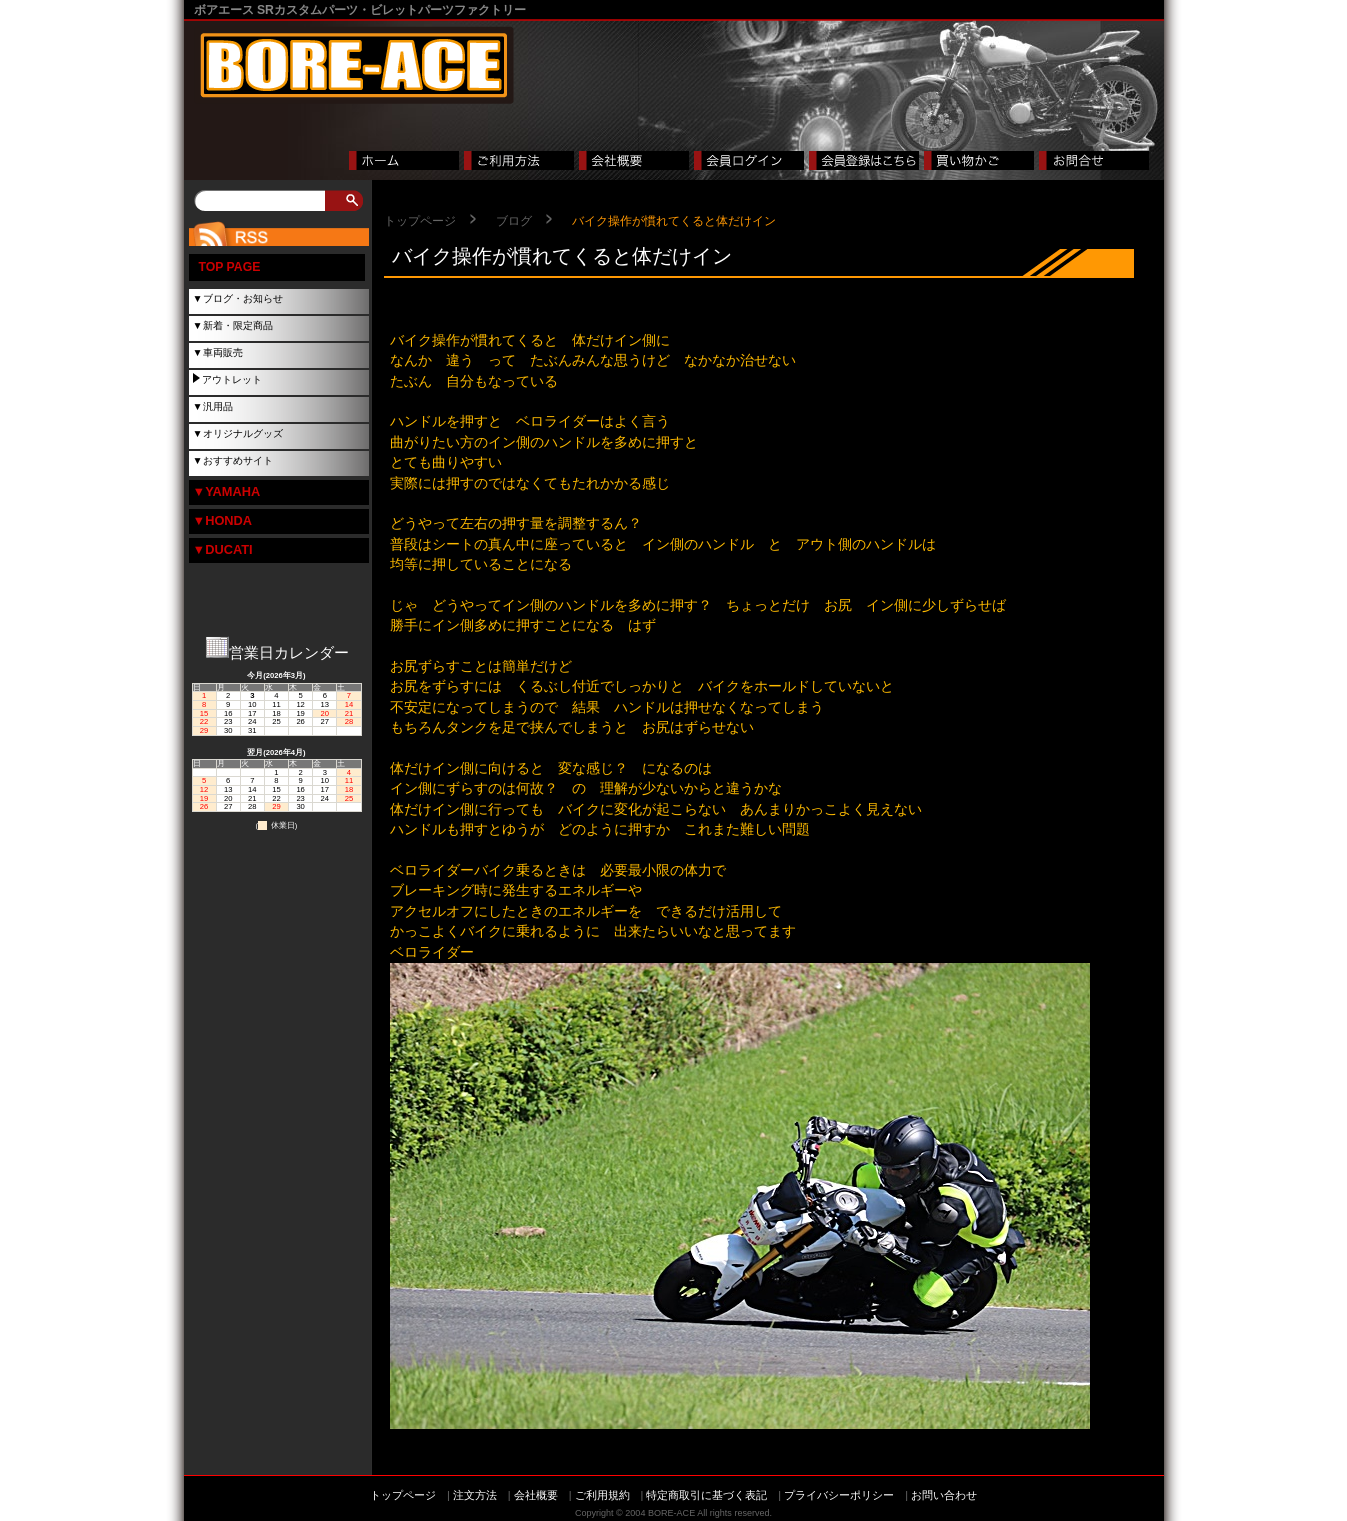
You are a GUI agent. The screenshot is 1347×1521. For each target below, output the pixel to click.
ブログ (514, 221)
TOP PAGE (230, 267)
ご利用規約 (602, 1495)
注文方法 (475, 1495)
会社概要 (536, 1495)
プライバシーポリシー (839, 1495)
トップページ (420, 221)
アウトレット (232, 379)
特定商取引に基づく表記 (706, 1495)
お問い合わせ (944, 1495)
